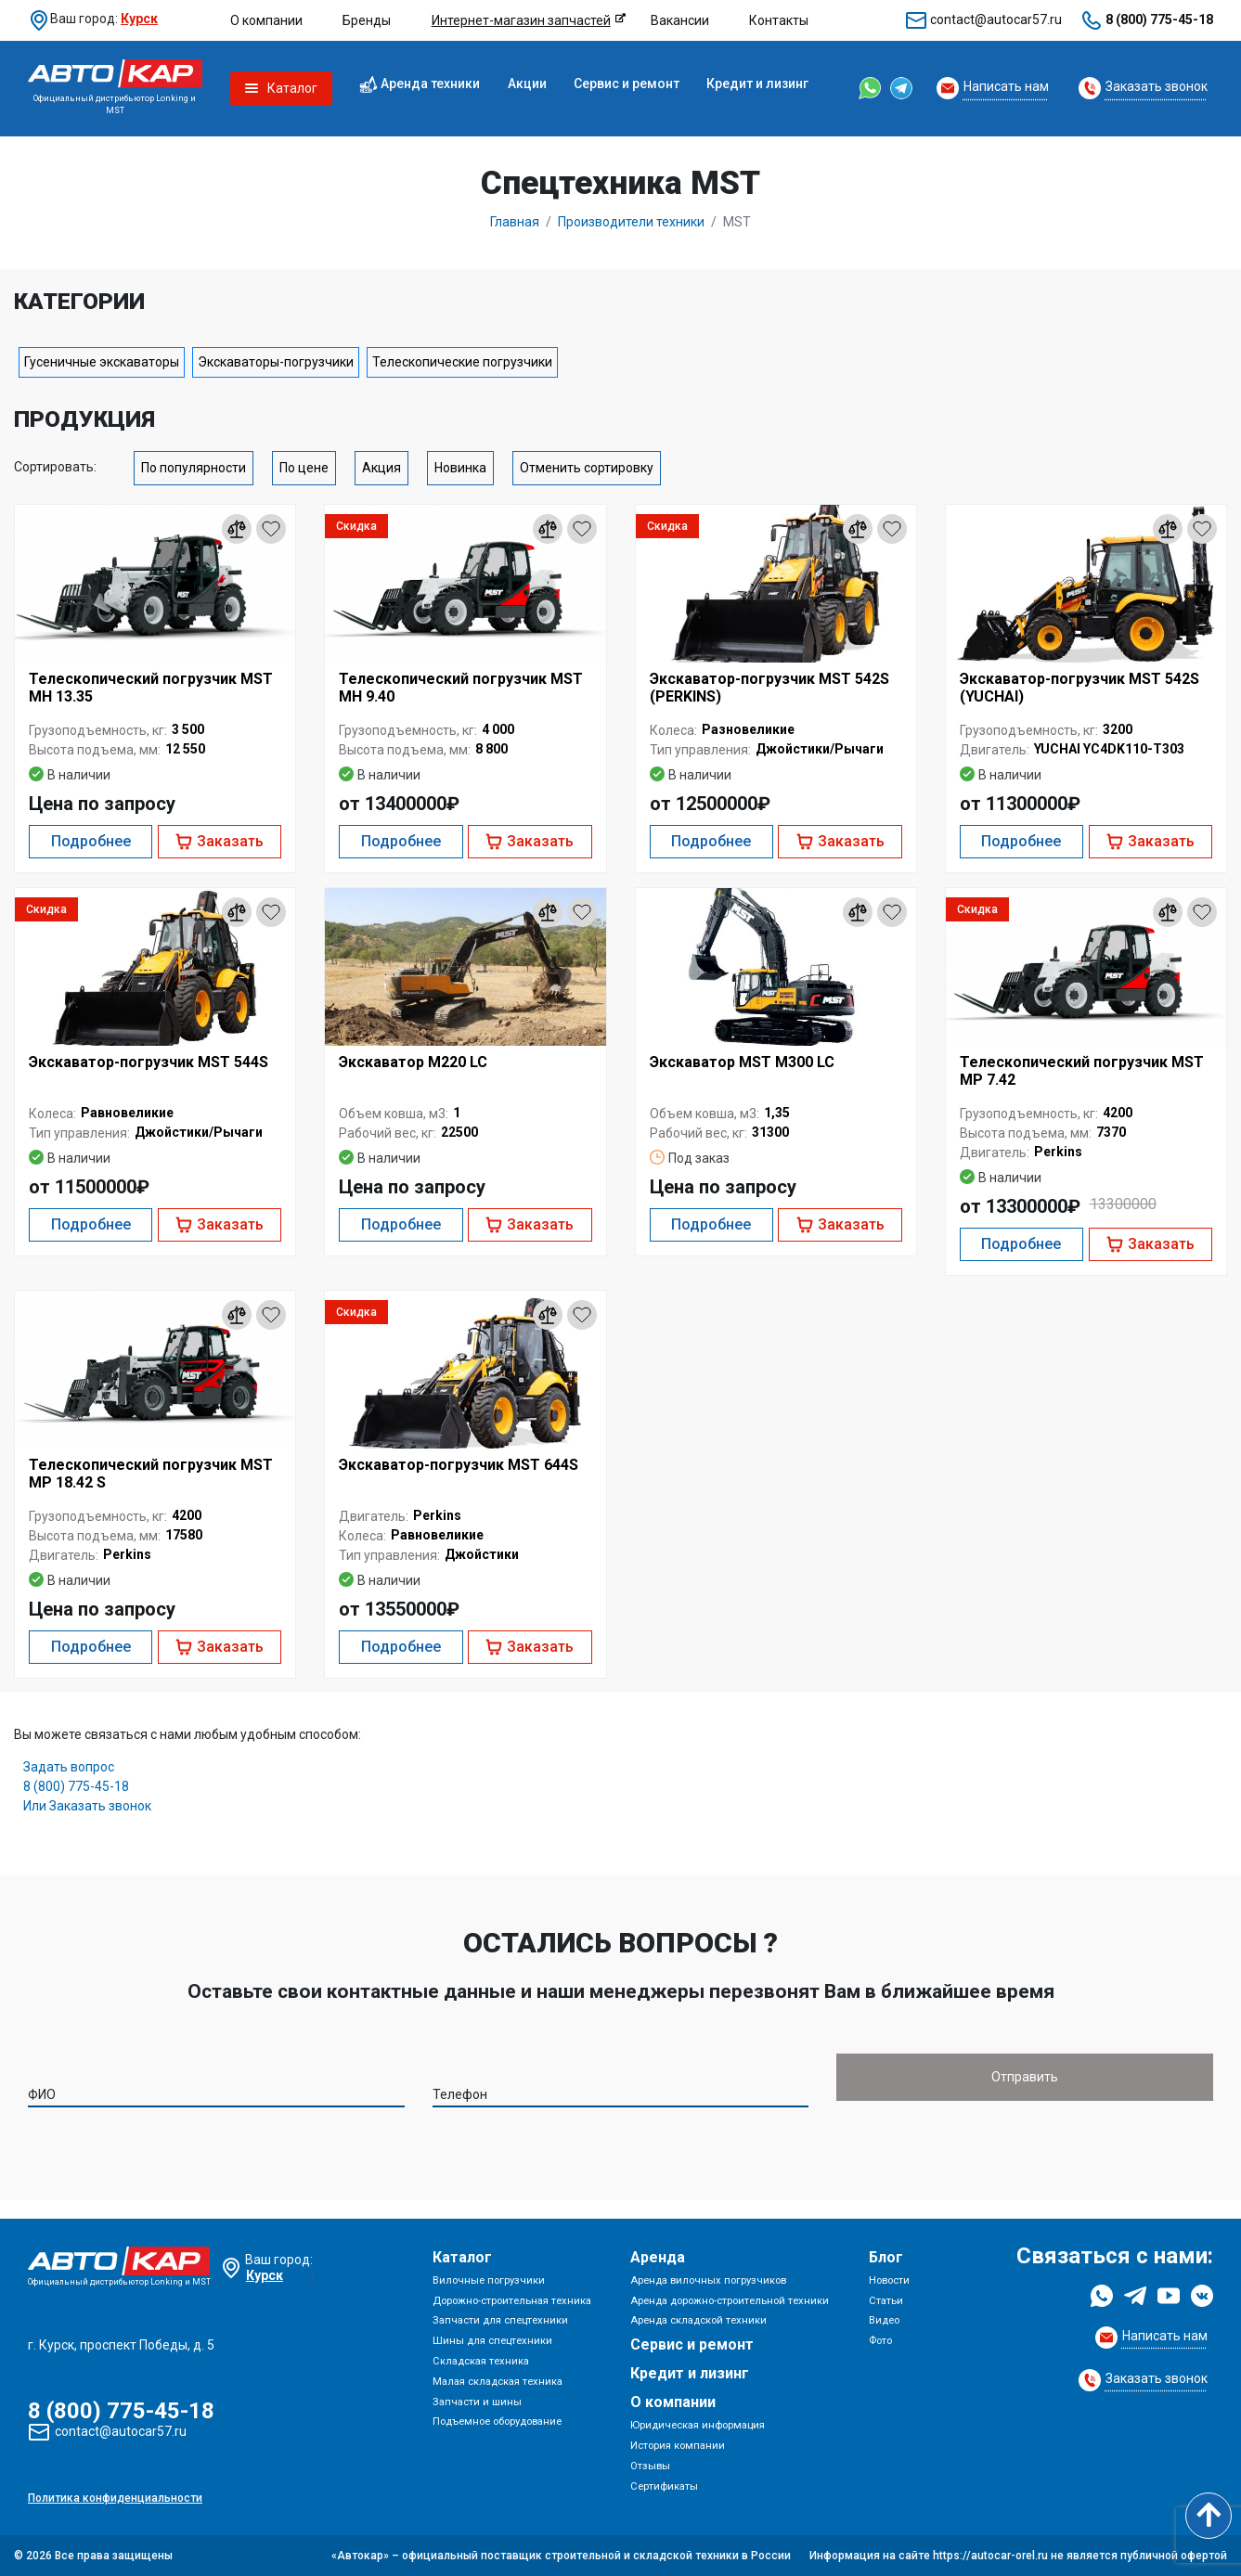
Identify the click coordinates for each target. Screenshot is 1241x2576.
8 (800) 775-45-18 (1159, 19)
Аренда (657, 2257)
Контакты (778, 20)
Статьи (886, 2301)
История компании (677, 2446)
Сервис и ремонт (626, 83)
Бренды (367, 20)
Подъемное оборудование (497, 2421)
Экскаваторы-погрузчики (276, 361)
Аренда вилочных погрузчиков (708, 2280)
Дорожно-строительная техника (512, 2301)
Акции (527, 83)
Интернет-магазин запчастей (521, 20)
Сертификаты (664, 2486)
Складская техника (481, 2361)
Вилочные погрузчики (489, 2280)
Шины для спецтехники (492, 2341)
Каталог (462, 2257)
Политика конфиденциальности (115, 2498)
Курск (139, 18)
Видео (884, 2320)
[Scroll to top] (1208, 2515)
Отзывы (650, 2466)
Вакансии (680, 20)
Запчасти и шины (477, 2402)
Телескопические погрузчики (462, 361)
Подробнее (91, 841)
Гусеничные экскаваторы (101, 361)
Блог (886, 2257)
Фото (880, 2341)
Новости (889, 2280)
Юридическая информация (697, 2425)
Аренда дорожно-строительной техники (729, 2301)
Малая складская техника (497, 2382)
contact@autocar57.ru (996, 19)
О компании (266, 20)
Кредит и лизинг (757, 83)
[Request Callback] (993, 88)
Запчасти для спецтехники (500, 2320)
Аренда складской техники (698, 2320)
